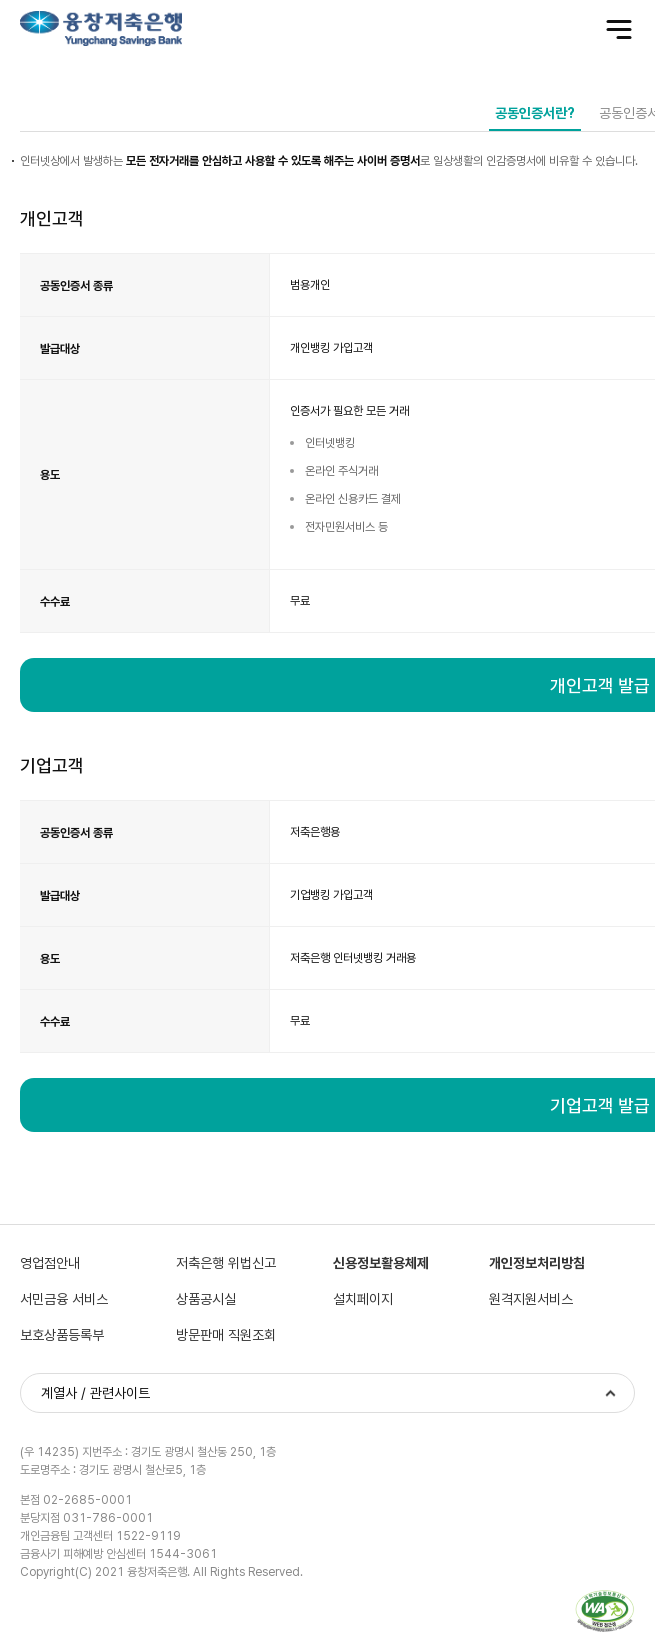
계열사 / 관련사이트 (95, 1395)
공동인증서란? (535, 113)
